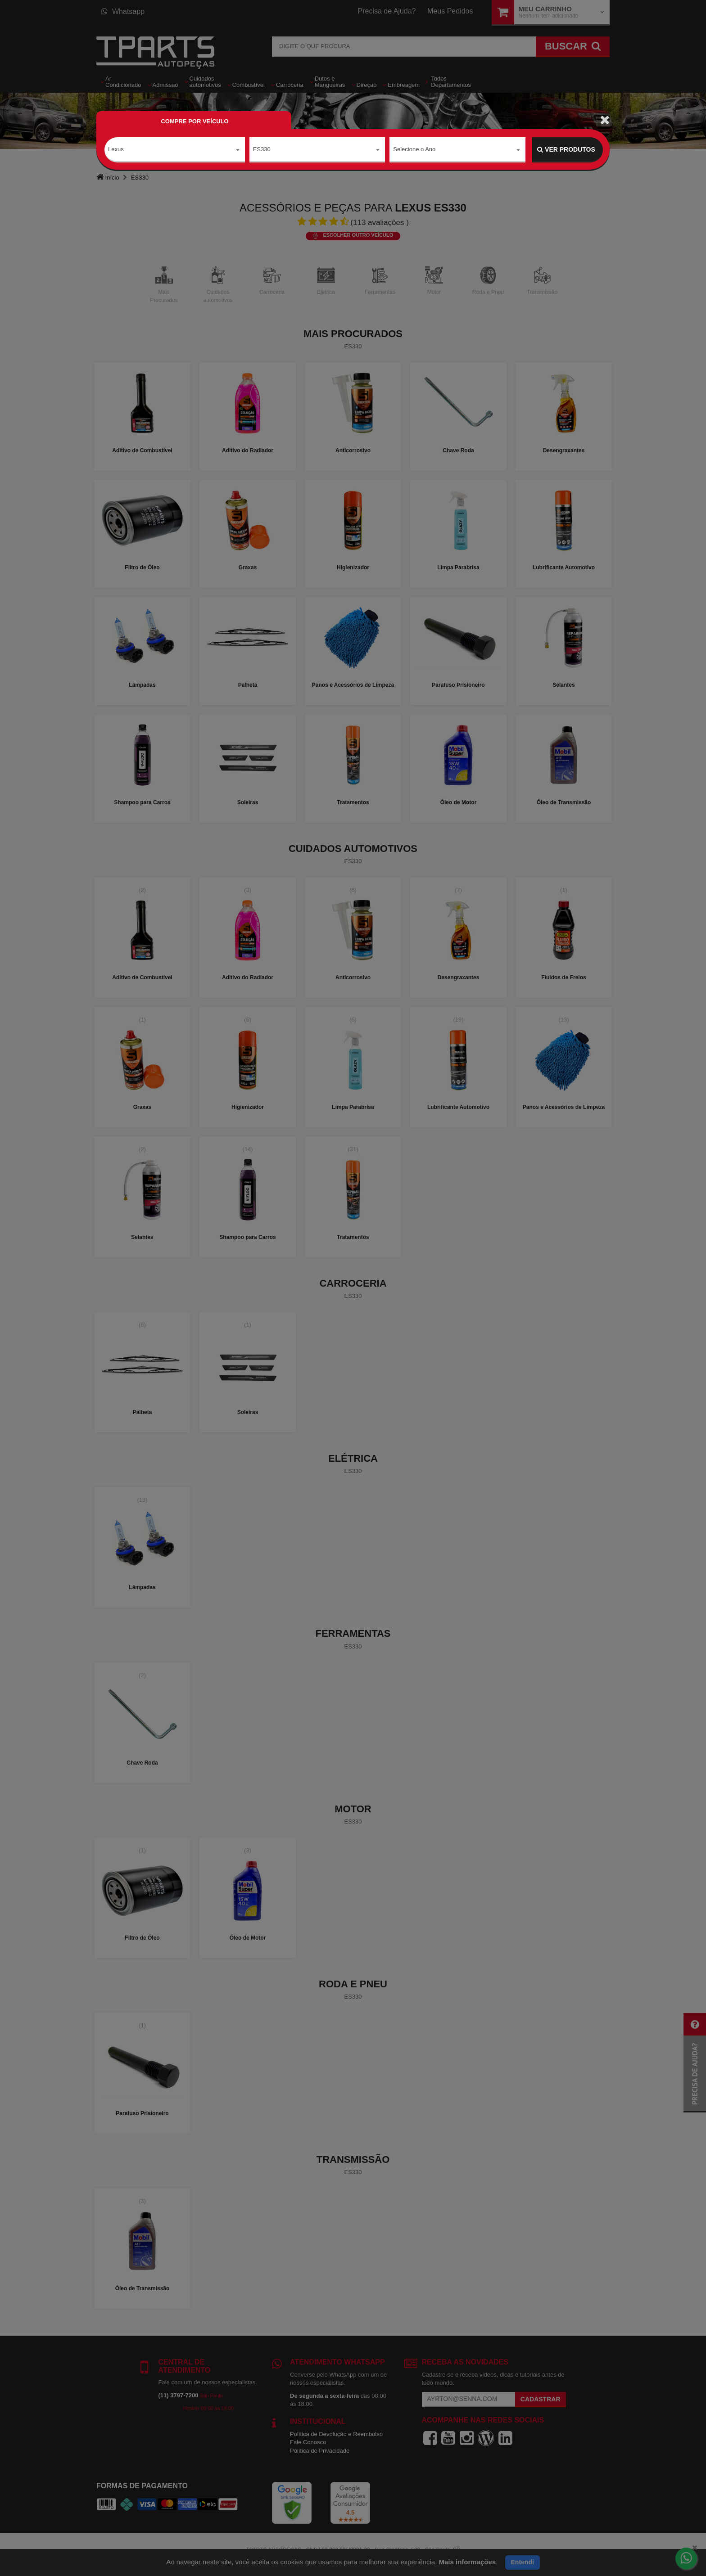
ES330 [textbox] (262, 149)
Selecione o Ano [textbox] (414, 149)
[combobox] (174, 149)
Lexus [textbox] (116, 149)
